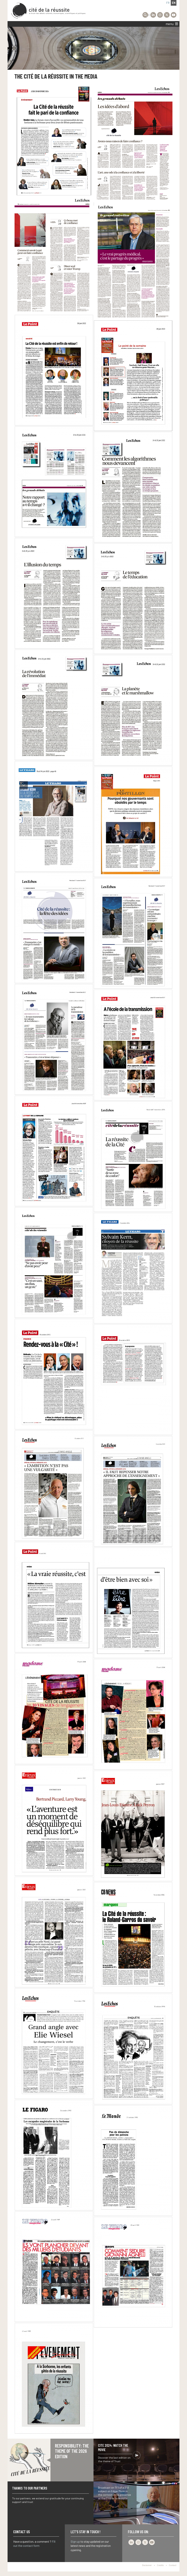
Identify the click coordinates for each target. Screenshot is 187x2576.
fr (168, 2)
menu (172, 24)
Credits (160, 2565)
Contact (172, 2565)
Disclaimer (147, 2565)
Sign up (75, 2541)
